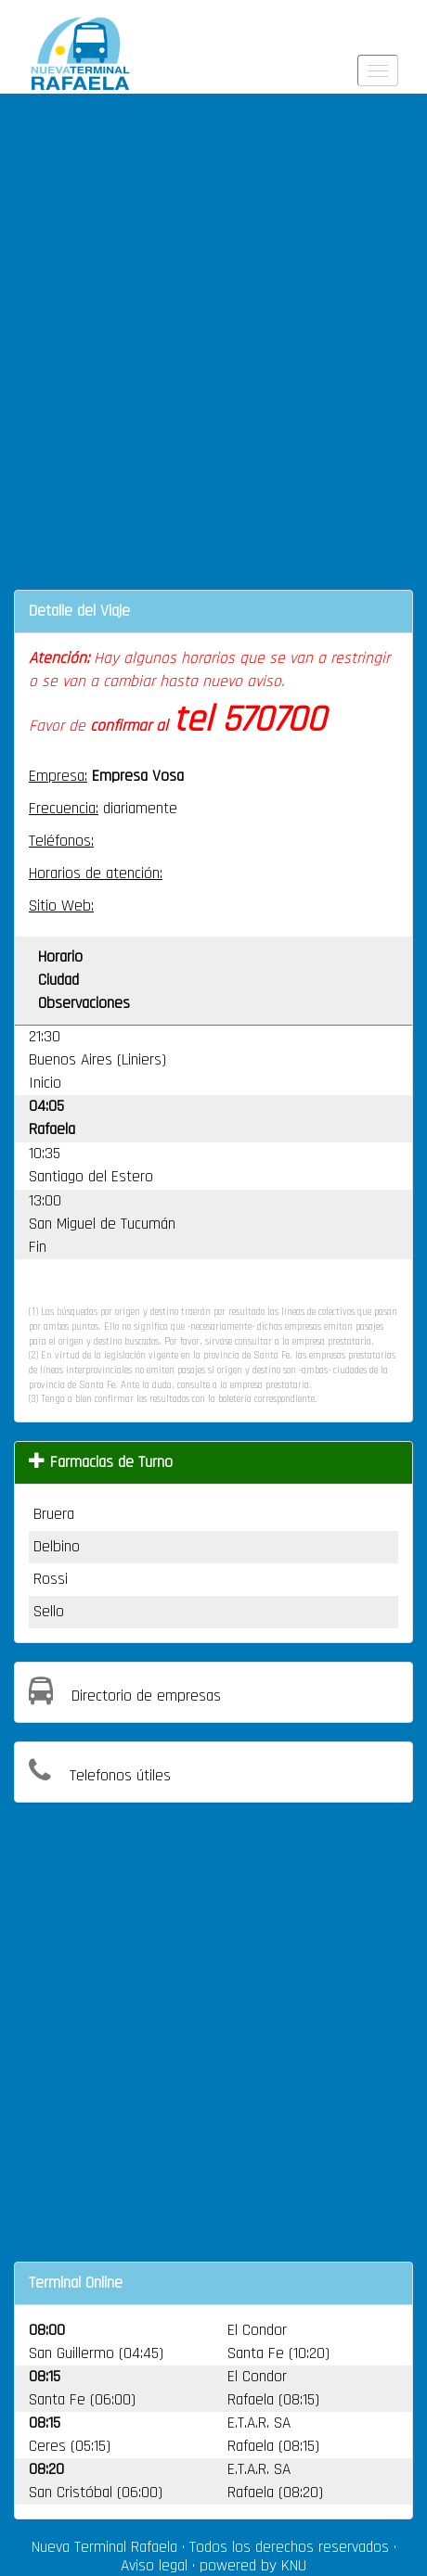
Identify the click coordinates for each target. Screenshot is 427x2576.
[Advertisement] (213, 353)
